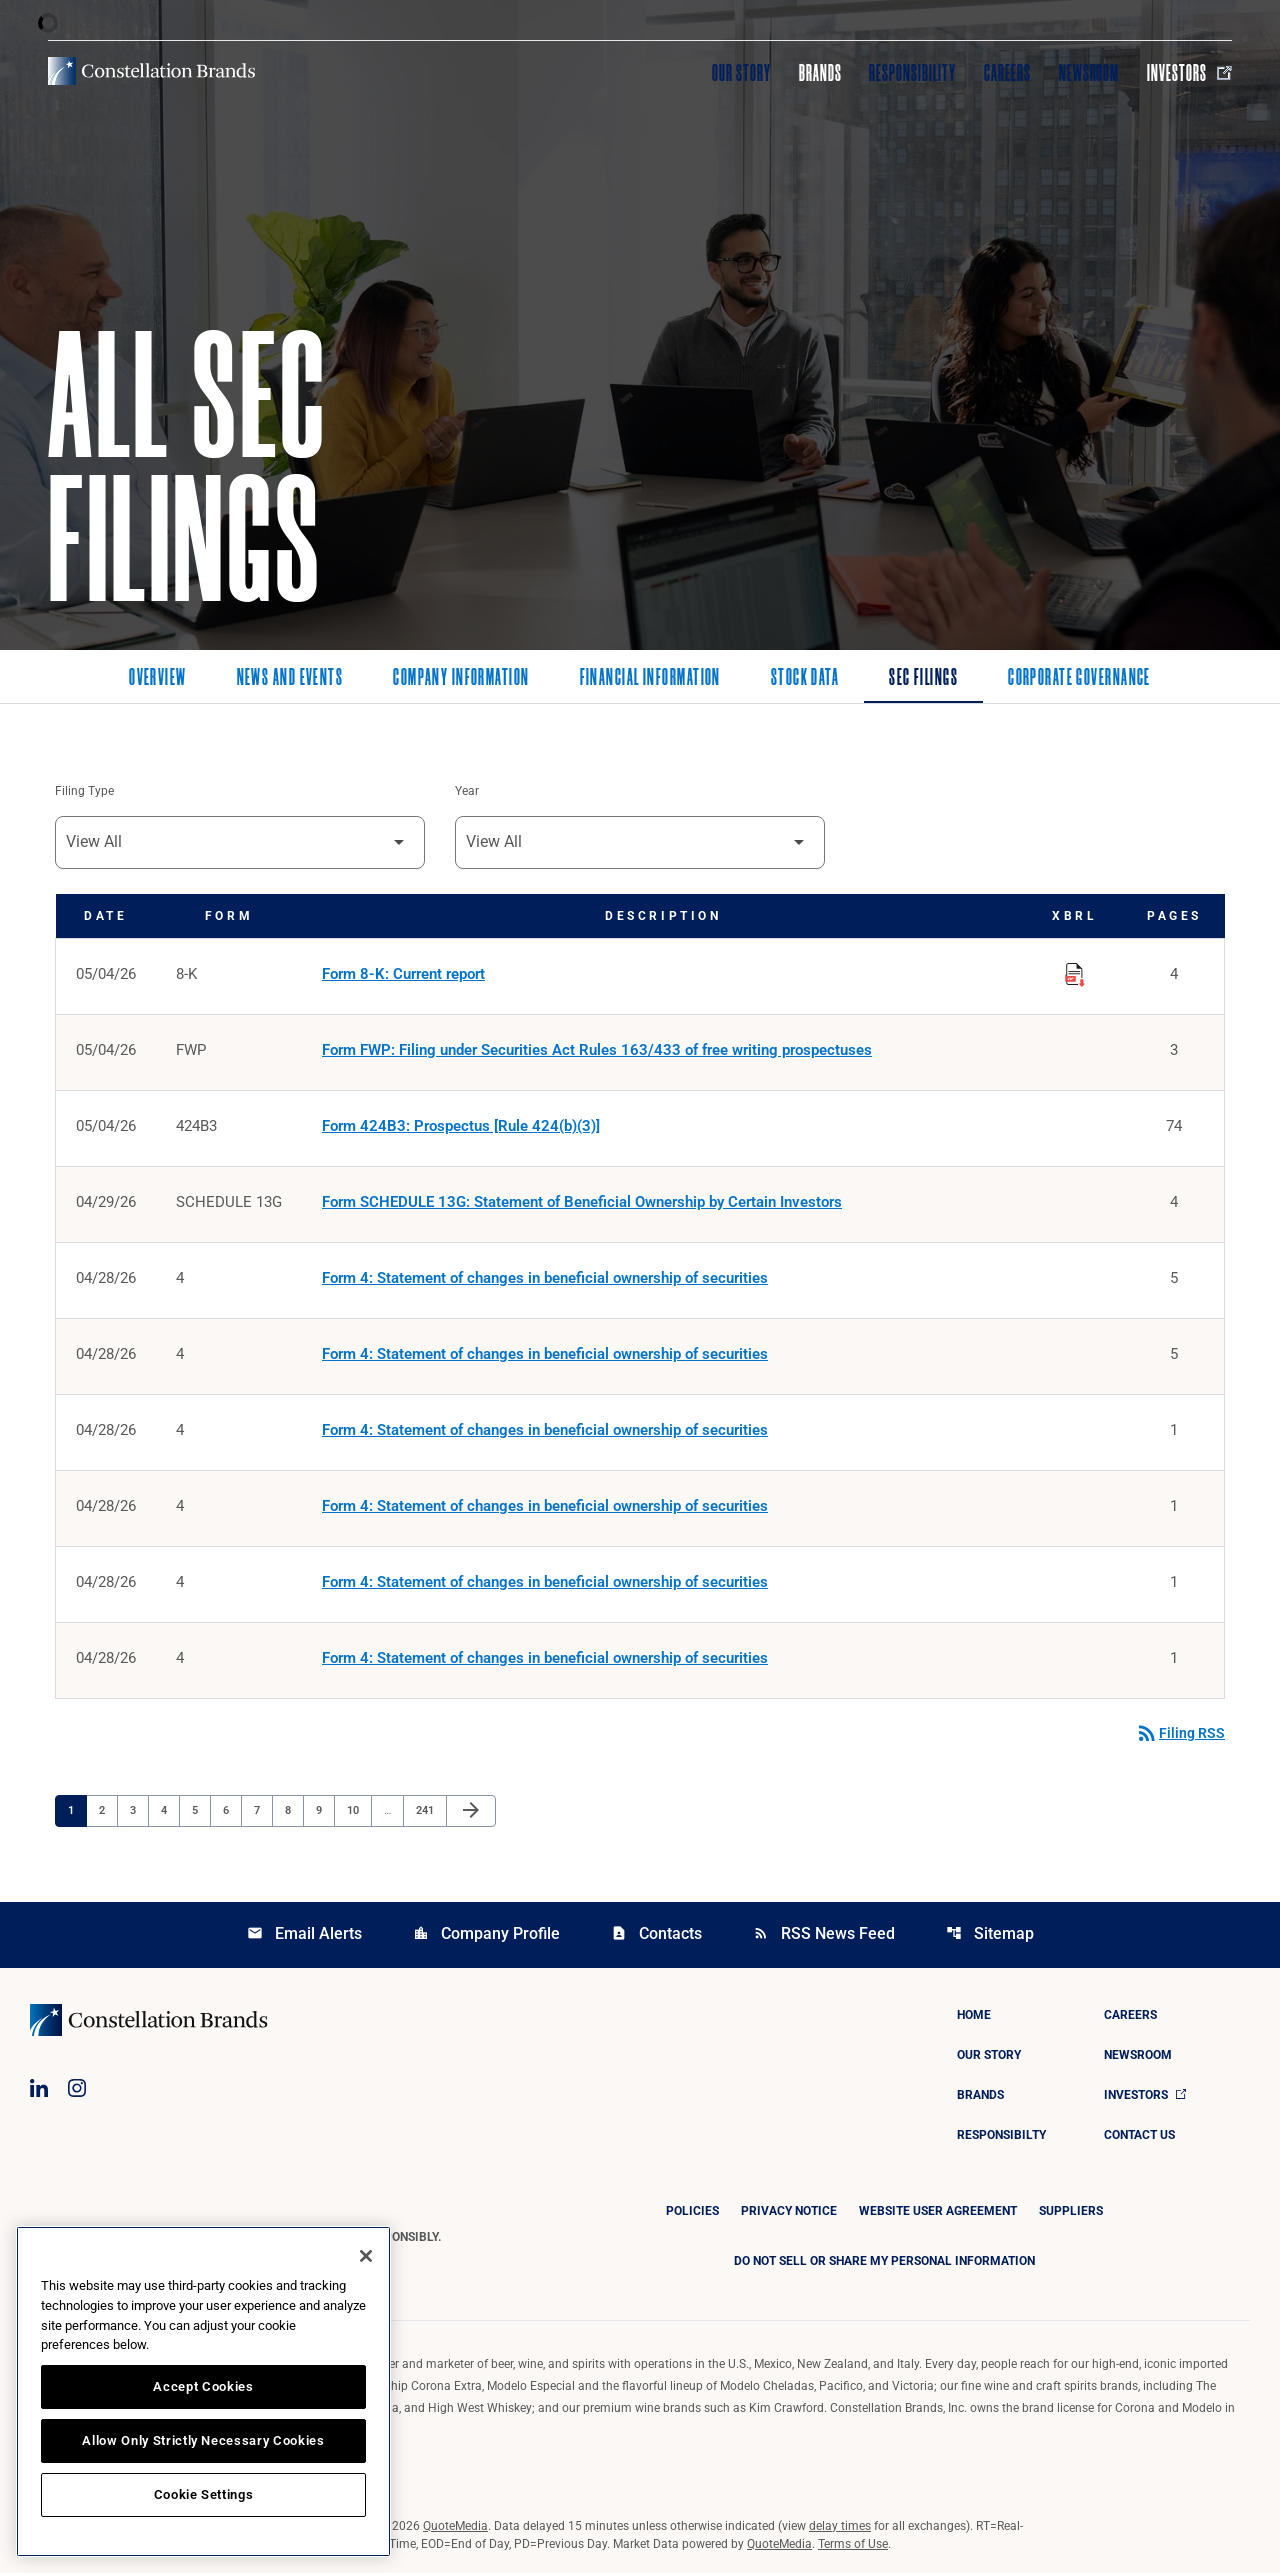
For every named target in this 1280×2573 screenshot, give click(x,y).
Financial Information (650, 679)
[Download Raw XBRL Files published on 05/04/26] (1075, 971)
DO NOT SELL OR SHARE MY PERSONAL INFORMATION (884, 2261)
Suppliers (1071, 2211)
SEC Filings (923, 679)
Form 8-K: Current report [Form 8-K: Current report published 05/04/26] (403, 974)
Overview (158, 679)
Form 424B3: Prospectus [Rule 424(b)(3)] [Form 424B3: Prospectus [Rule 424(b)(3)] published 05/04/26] (461, 1126)
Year (467, 791)
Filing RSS (1180, 1733)
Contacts (656, 1933)
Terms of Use (853, 2544)
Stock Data (805, 679)
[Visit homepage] (151, 71)
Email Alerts (304, 1933)
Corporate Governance (1079, 679)
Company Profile (486, 1933)
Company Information (461, 679)
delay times (840, 2526)
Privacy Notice (789, 2211)
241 (427, 1810)
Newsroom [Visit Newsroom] (1089, 73)
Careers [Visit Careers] (1007, 73)
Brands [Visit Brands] (820, 73)
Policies (692, 2211)
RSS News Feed (824, 1933)
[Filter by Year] (640, 842)
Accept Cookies (203, 2386)
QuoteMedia (455, 2526)
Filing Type (84, 791)
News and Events (290, 679)
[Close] (366, 2256)
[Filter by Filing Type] (240, 842)
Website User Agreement (938, 2211)
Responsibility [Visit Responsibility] (912, 73)
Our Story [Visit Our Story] (741, 73)
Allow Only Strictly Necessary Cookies (203, 2440)
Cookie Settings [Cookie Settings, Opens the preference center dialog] (204, 2494)
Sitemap (990, 1933)
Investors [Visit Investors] (1189, 73)
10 (358, 1810)
